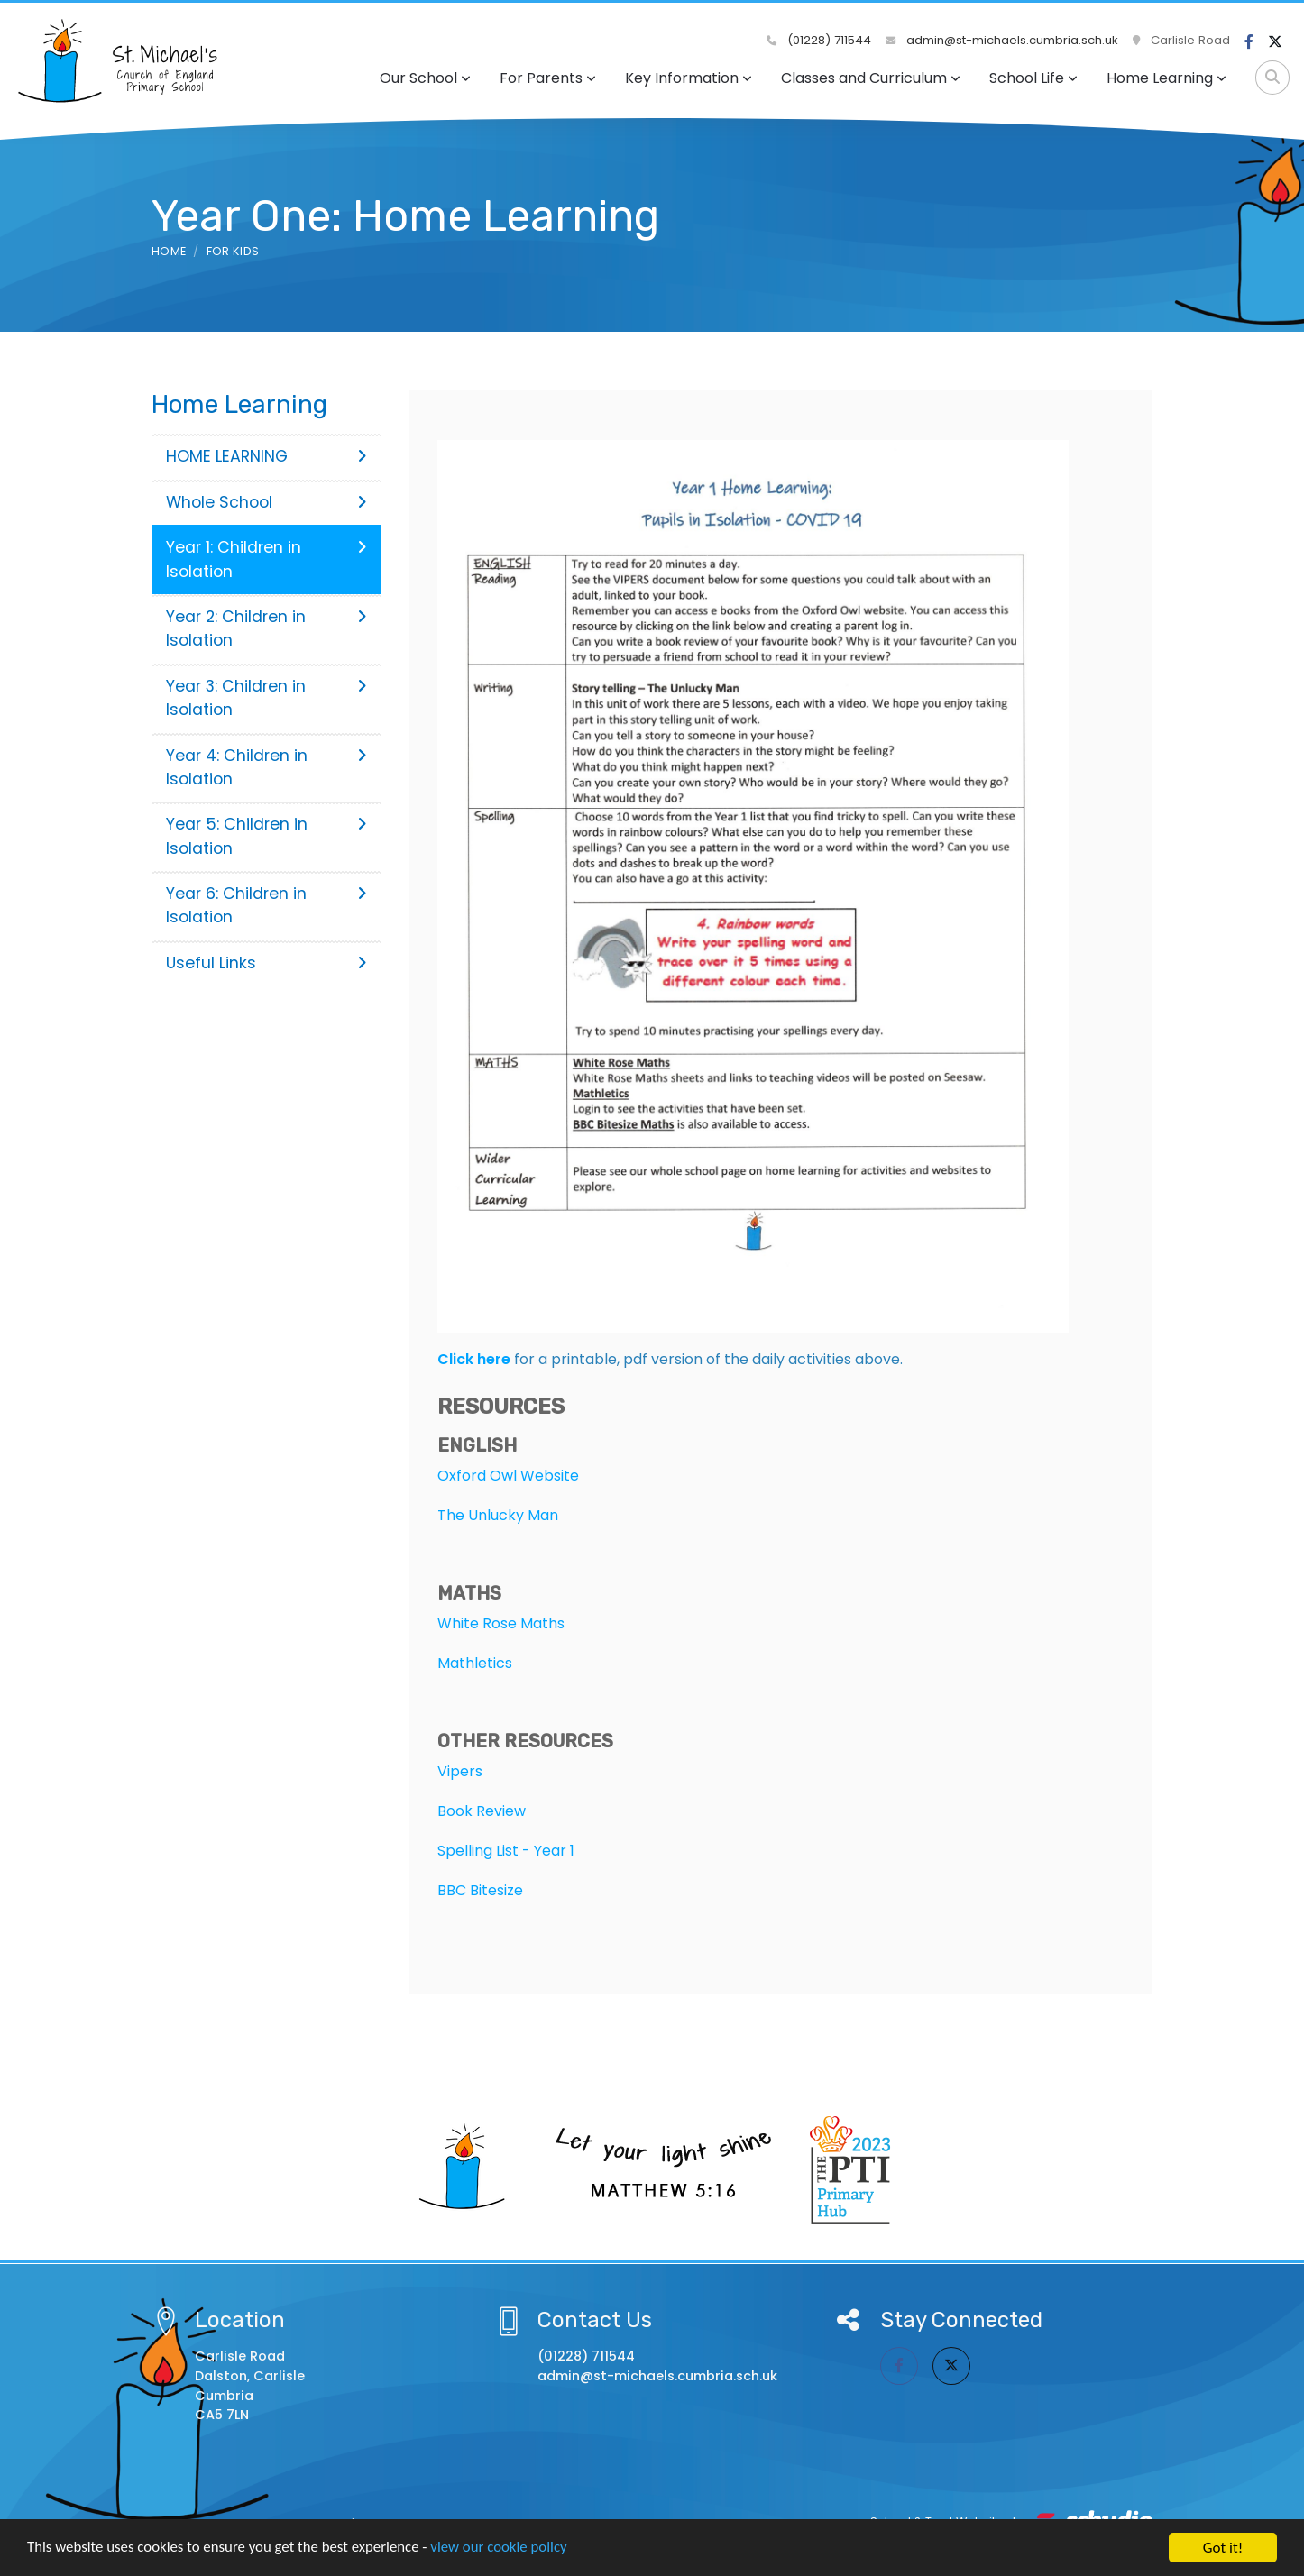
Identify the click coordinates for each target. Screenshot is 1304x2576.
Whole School (266, 502)
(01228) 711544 (819, 40)
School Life (1033, 78)
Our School (425, 78)
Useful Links (266, 963)
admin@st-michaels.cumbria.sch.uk (1002, 40)
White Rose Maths (501, 1623)
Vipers (459, 1771)
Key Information (688, 78)
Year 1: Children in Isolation (266, 559)
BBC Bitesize (480, 1890)
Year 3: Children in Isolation (266, 697)
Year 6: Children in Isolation (266, 905)
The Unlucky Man (497, 1515)
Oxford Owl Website (508, 1475)
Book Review (481, 1811)
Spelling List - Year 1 (505, 1850)
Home (169, 251)
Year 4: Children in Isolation (266, 767)
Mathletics (474, 1663)
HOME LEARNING (266, 456)
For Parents (548, 78)
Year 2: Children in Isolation (266, 628)
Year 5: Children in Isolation (266, 835)
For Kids (233, 251)
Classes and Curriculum (870, 78)
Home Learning (1166, 78)
